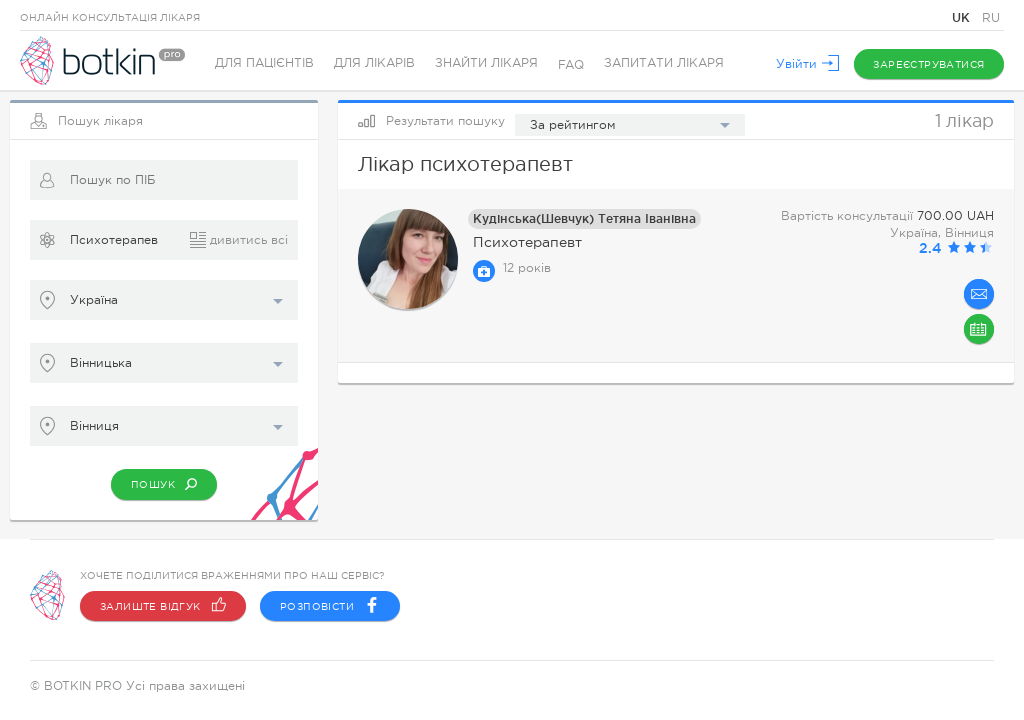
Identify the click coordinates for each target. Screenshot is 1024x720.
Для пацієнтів (264, 65)
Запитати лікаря (664, 65)
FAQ (571, 65)
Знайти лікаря (486, 65)
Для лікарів (374, 65)
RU (991, 18)
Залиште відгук (163, 606)
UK (963, 17)
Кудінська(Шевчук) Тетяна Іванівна (584, 218)
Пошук (164, 484)
